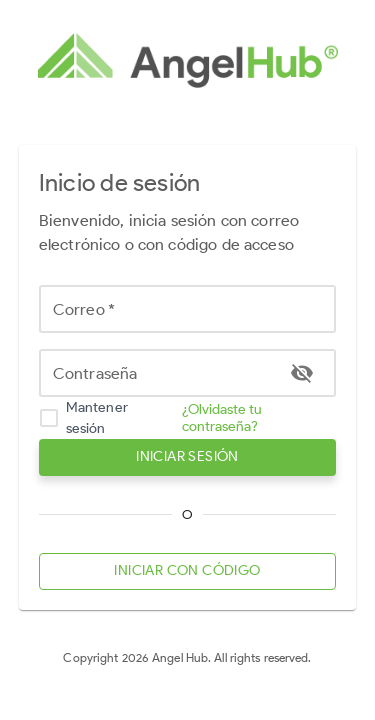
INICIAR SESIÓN (188, 457)
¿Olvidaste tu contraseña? (222, 418)
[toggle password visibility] (302, 373)
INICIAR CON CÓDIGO (188, 571)
